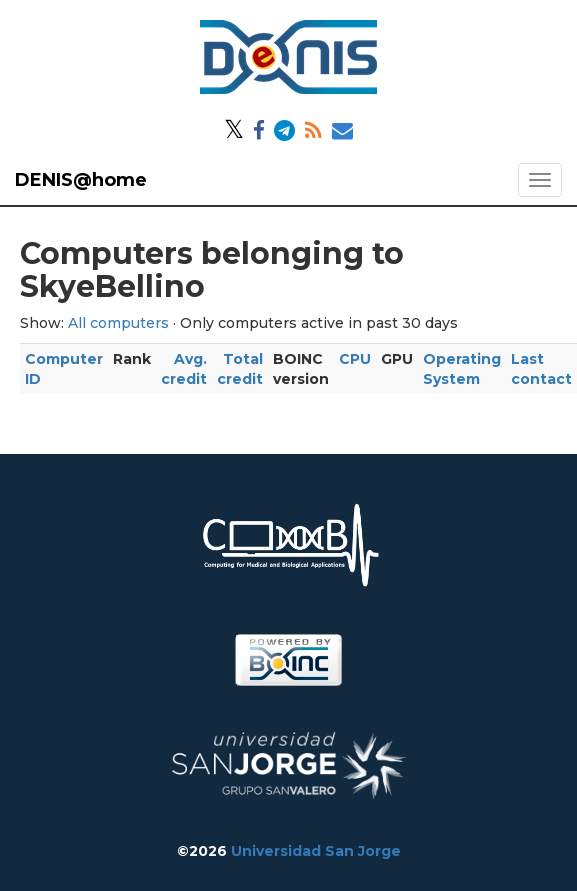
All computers (118, 323)
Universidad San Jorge (316, 851)
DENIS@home (81, 180)
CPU (355, 359)
